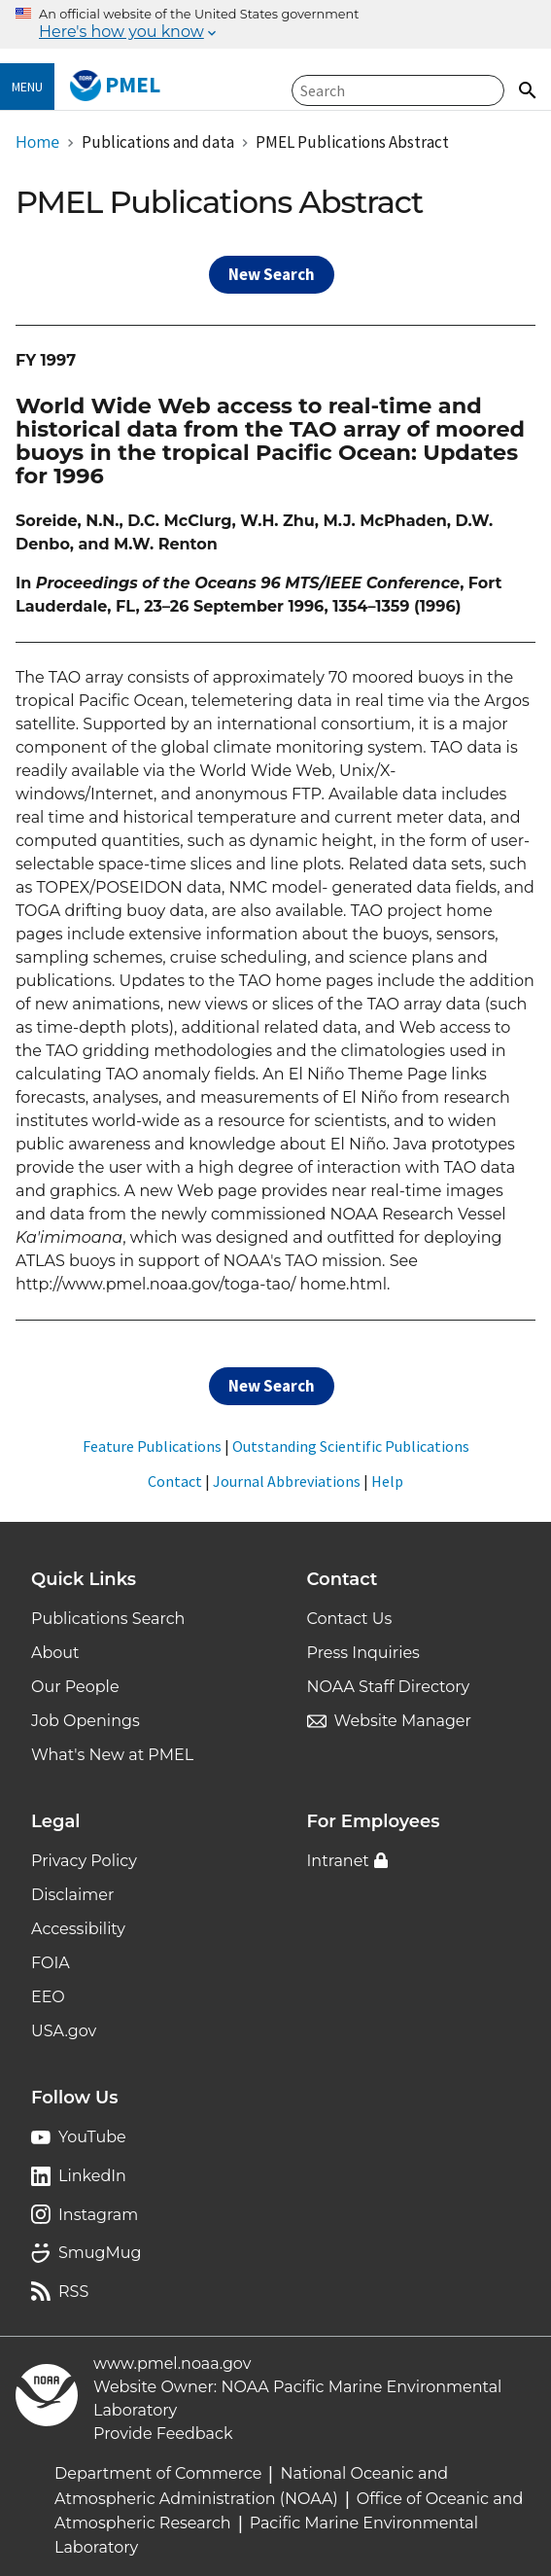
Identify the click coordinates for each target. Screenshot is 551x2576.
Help (387, 1481)
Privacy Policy (84, 1861)
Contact (175, 1481)
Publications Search (108, 1618)
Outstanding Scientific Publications (350, 1446)
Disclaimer (72, 1895)
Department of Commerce (157, 2473)
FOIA (50, 1963)
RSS (73, 2291)
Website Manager (402, 1720)
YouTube (92, 2137)
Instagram (98, 2214)
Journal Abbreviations (287, 1481)
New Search (271, 274)
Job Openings (85, 1720)
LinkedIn (92, 2176)
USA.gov (63, 2031)
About (55, 1652)
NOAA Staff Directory (388, 1686)
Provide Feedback (163, 2433)
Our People (75, 1686)
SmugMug (100, 2252)
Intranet (338, 1861)
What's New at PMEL (112, 1755)
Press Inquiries (363, 1652)
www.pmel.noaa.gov (172, 2363)
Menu (27, 86)
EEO (48, 1997)
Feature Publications (152, 1446)
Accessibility (78, 1929)
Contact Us (350, 1618)
